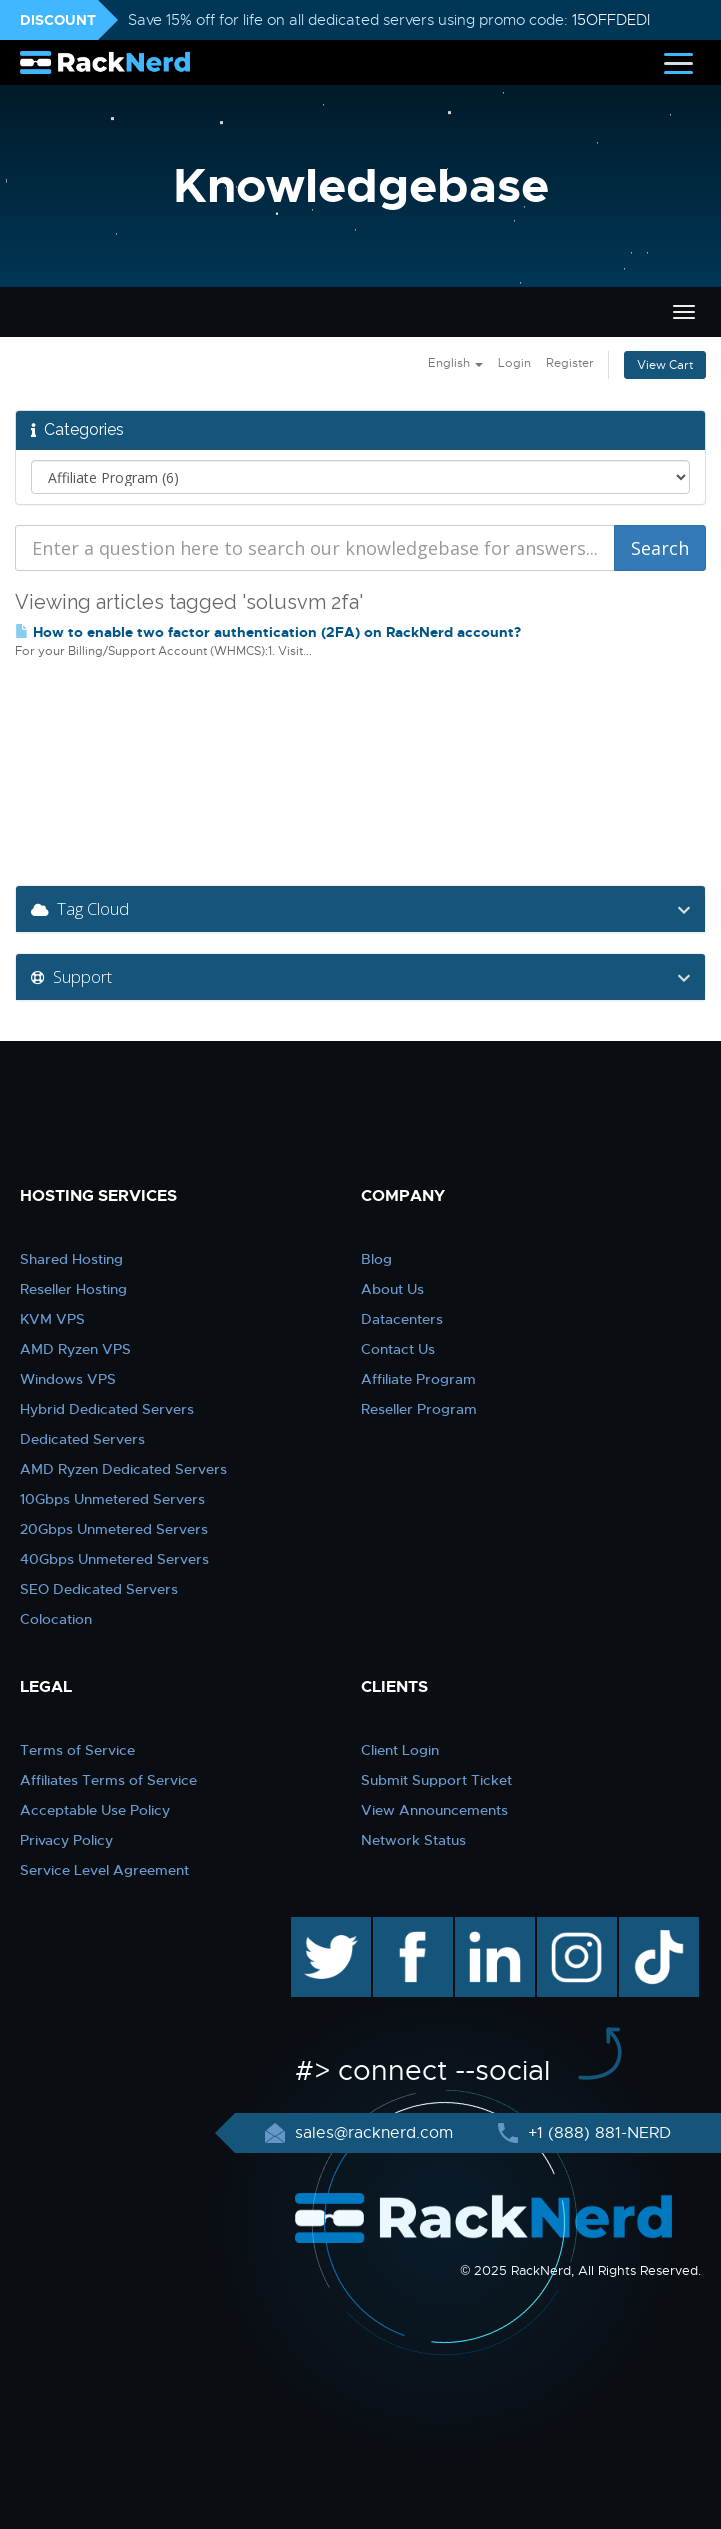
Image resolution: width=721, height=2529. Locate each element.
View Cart (665, 365)
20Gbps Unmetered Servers (114, 1529)
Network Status (413, 1840)
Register (570, 363)
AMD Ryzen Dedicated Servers (123, 1469)
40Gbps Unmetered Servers (114, 1559)
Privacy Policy (66, 1840)
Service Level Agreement (104, 1870)
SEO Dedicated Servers (99, 1589)
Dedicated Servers (82, 1439)
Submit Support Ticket (436, 1780)
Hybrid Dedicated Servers (107, 1409)
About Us (392, 1289)
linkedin (484, 1927)
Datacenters (402, 1319)
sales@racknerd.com (374, 2133)
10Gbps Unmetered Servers (112, 1499)
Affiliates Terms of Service (108, 1780)
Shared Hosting (71, 1259)
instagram (574, 1927)
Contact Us (398, 1349)
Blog (376, 1259)
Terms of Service (77, 1750)
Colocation (56, 1619)
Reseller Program (419, 1409)
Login (514, 363)
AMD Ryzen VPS (75, 1349)
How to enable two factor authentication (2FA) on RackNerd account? (268, 632)
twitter (316, 1927)
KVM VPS (52, 1319)
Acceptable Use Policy (95, 1810)
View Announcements (434, 1810)
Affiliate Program (418, 1379)
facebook (409, 1927)
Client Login (400, 1750)
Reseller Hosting (73, 1289)
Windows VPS (68, 1379)
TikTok (645, 1927)
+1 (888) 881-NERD (597, 2133)
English (455, 363)
